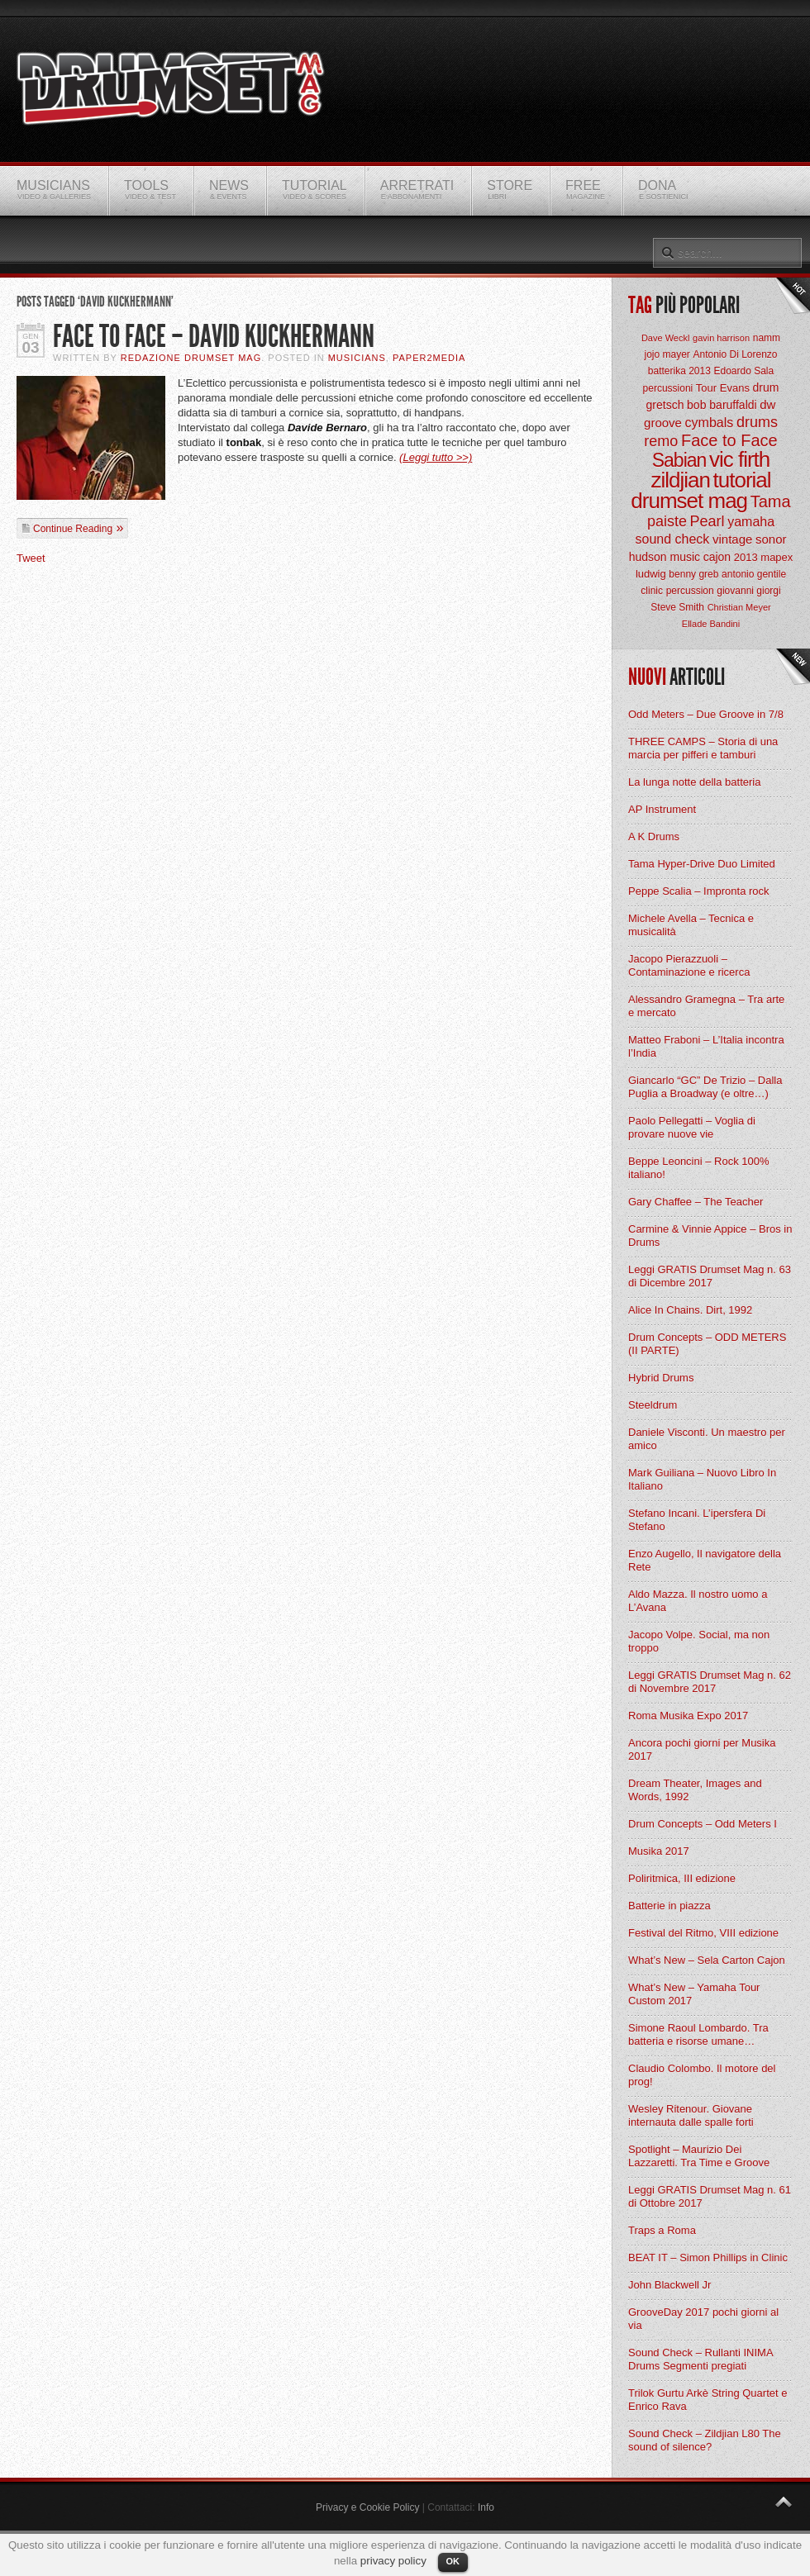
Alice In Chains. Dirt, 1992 (690, 1310)
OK (453, 2561)
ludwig (651, 574)
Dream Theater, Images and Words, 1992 (695, 1790)
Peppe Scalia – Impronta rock (699, 891)
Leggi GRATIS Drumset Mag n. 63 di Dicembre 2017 (709, 1276)
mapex (776, 557)
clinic (652, 590)
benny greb (693, 574)
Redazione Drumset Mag (191, 358)
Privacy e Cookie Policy (367, 2507)
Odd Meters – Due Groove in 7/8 (706, 714)
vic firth (739, 459)
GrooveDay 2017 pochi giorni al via (703, 2318)
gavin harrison (721, 338)
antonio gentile (754, 574)
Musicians (357, 358)
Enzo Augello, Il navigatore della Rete (704, 1560)
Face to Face (729, 440)
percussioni (668, 388)
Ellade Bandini (711, 624)
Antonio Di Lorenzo (735, 354)
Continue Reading (72, 529)
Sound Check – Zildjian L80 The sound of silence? (704, 2440)
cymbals (709, 423)
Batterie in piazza (669, 1905)
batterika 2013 (679, 371)
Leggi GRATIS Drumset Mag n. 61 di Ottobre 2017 (709, 2196)
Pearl (707, 521)
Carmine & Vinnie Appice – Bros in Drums (710, 1235)
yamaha (750, 522)
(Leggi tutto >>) (435, 457)
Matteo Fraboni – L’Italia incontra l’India (706, 1046)
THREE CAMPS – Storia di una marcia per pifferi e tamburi (703, 748)
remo (661, 441)
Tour (706, 388)
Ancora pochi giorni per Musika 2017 (701, 1749)
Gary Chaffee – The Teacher (695, 1201)
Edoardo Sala (743, 371)
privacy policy (393, 2561)
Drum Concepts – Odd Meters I (702, 1824)
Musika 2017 (658, 1851)
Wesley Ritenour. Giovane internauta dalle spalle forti (691, 2115)
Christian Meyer (739, 607)
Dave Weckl (665, 338)
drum (766, 387)
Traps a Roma (662, 2230)
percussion (690, 590)
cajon (717, 556)
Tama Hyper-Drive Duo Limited (701, 864)
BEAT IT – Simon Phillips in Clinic (708, 2257)
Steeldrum (652, 1405)
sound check (673, 539)
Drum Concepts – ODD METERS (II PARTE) (707, 1344)
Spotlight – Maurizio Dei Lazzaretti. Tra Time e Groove (699, 2156)
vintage (732, 539)
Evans (735, 388)
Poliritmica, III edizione (682, 1878)
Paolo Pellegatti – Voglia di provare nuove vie (691, 1127)
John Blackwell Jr (669, 2285)
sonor (771, 539)
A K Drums (653, 836)
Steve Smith (677, 607)
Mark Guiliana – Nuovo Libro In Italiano (702, 1479)
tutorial (742, 480)
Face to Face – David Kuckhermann (213, 336)
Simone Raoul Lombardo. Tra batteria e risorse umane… (698, 2034)
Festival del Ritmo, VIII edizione (703, 1933)
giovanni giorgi (748, 590)
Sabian (679, 460)
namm (766, 338)
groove (663, 423)
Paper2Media (429, 358)
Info (486, 2507)
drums (757, 422)
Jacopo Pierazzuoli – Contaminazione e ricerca (689, 965)
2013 (746, 557)
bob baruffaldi (722, 404)
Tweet (31, 558)
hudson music (664, 556)
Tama (770, 501)
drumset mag (689, 500)
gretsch (665, 404)
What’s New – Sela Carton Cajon (706, 1960)
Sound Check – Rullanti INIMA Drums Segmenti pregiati (700, 2359)
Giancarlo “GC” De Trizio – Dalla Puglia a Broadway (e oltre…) (705, 1087)
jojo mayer (666, 354)
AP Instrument (662, 809)
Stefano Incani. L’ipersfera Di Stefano (696, 1520)
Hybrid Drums (660, 1377)
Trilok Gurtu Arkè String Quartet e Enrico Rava (707, 2399)
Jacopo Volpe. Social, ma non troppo (699, 1641)
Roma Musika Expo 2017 (688, 1715)
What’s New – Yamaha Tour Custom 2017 (694, 1994)
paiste (667, 521)
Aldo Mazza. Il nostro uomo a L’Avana (697, 1601)
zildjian (680, 480)
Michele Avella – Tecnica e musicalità (691, 925)
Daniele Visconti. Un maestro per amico (706, 1439)
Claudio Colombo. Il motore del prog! (701, 2075)
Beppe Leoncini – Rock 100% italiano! (699, 1168)
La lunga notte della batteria (694, 782)
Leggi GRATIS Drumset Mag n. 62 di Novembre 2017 (709, 1681)
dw (767, 404)
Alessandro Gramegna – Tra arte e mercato (706, 1006)
